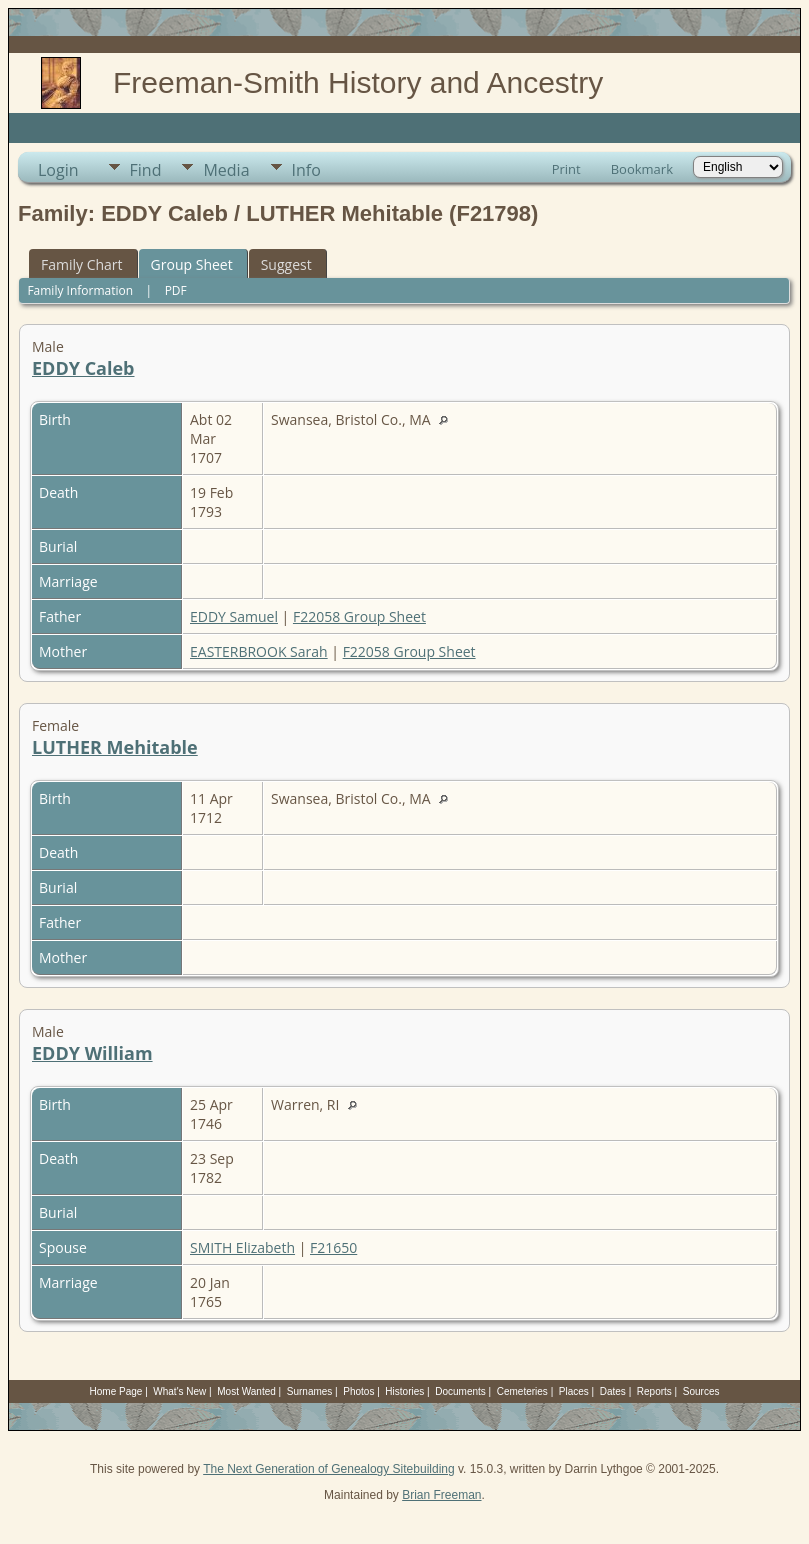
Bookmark (642, 169)
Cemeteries (522, 1391)
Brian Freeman (441, 1495)
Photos (358, 1391)
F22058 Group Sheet (359, 616)
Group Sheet (192, 264)
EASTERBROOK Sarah (259, 651)
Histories (404, 1391)
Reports (654, 1391)
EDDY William (92, 1053)
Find (146, 170)
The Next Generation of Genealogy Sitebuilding (329, 1469)
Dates (613, 1391)
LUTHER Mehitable (115, 747)
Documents (460, 1391)
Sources (701, 1391)
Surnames (310, 1391)
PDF (176, 290)
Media (226, 170)
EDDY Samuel (234, 616)
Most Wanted (246, 1391)
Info (306, 170)
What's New (179, 1391)
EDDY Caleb (83, 368)
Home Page (116, 1391)
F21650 (333, 1247)
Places (574, 1391)
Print (566, 169)
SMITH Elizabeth (242, 1247)
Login (58, 170)
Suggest (286, 264)
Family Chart (82, 264)
